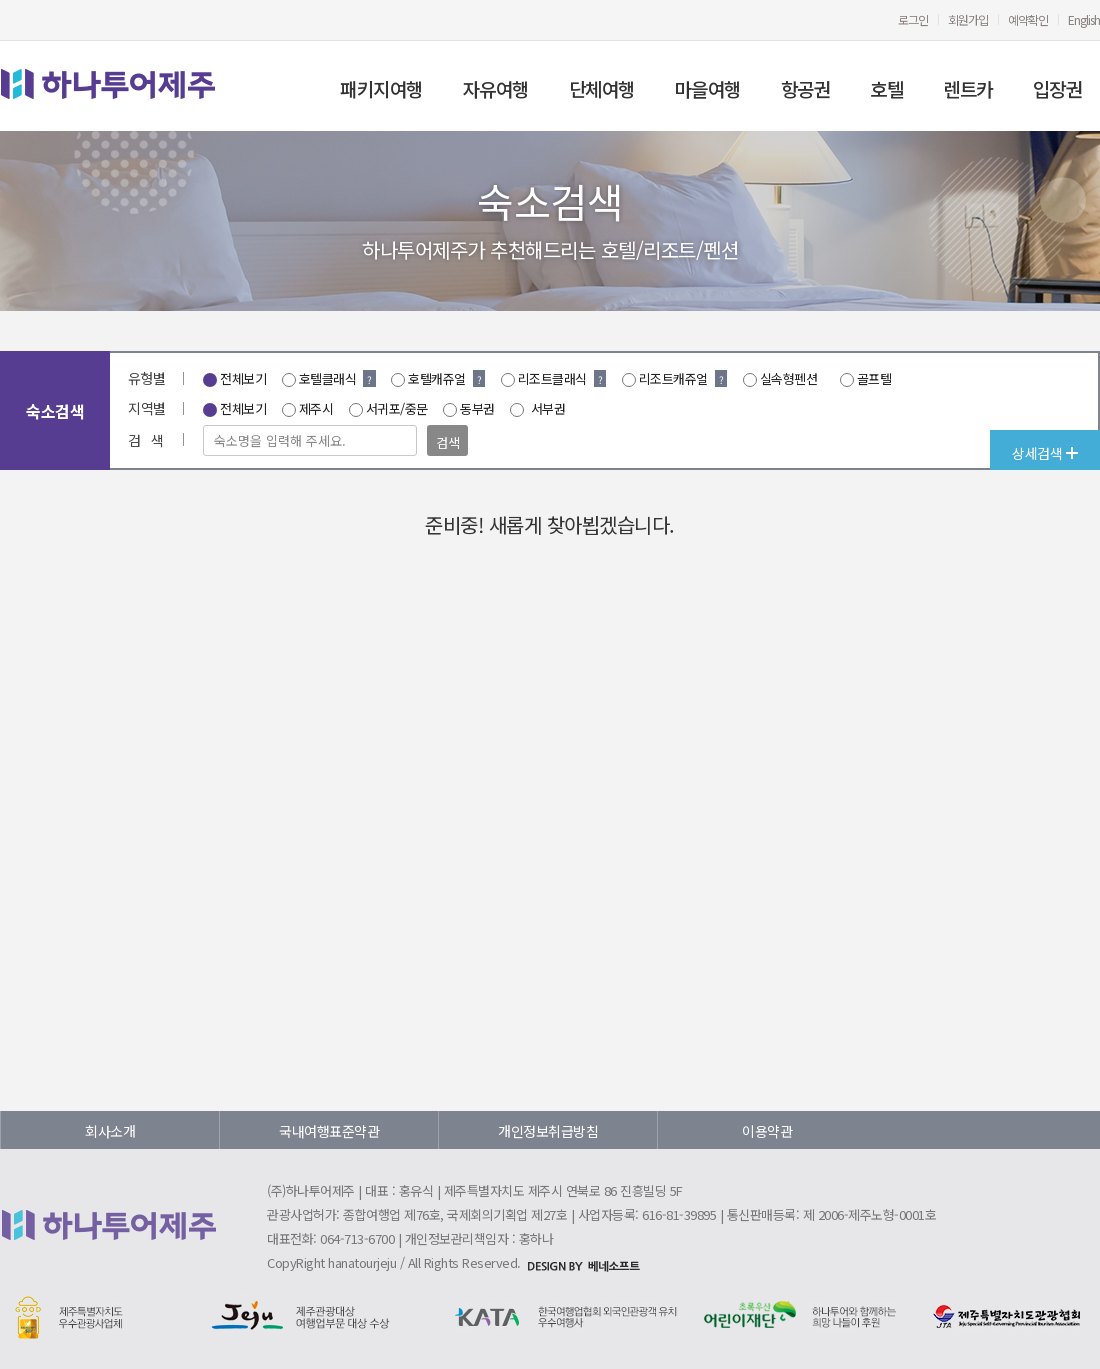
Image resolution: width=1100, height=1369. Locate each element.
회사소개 (110, 1131)
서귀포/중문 (397, 408)
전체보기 (243, 378)
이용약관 (767, 1131)
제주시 (316, 408)
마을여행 (708, 88)
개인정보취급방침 (548, 1131)
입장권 (1058, 88)
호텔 (886, 88)
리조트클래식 (552, 378)
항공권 (806, 88)
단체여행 (602, 88)
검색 (447, 442)
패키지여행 (381, 88)
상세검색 (1045, 453)
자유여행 (496, 88)
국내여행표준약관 (329, 1131)
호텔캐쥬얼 (437, 378)
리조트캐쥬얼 (673, 378)
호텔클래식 (328, 378)
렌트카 (968, 88)
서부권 (546, 408)
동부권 (477, 408)
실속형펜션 (789, 378)
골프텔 (874, 378)
